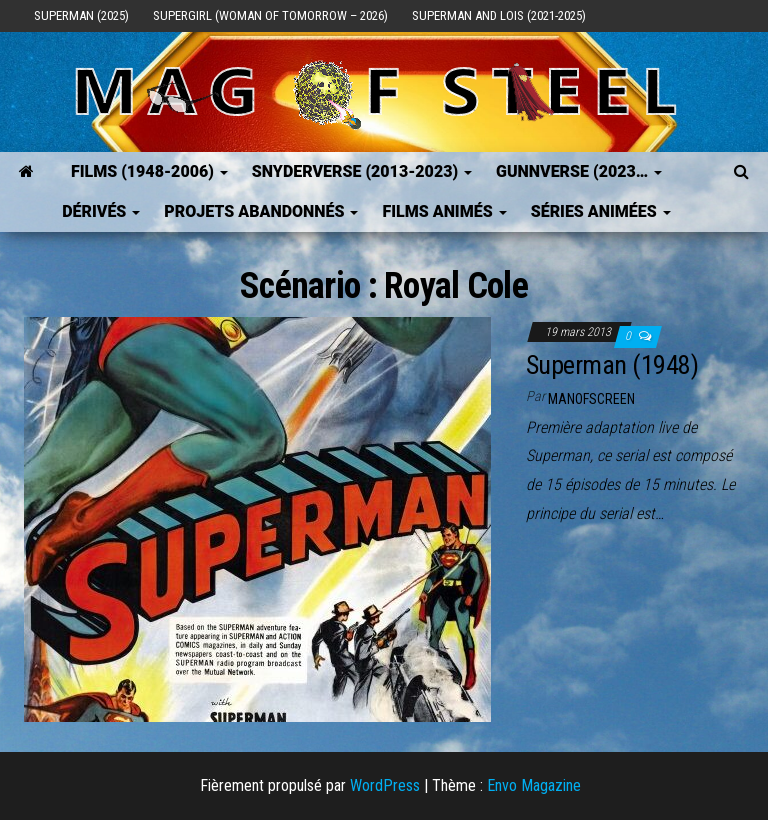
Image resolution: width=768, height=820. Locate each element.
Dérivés (101, 211)
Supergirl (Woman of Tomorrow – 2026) (270, 15)
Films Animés (444, 211)
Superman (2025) (81, 15)
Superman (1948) (612, 365)
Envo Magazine (534, 785)
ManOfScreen (591, 399)
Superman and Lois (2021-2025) (499, 15)
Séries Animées (601, 211)
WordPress (385, 785)
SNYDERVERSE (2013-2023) (362, 171)
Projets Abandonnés (261, 211)
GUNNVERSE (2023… (579, 171)
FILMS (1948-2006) (149, 171)
